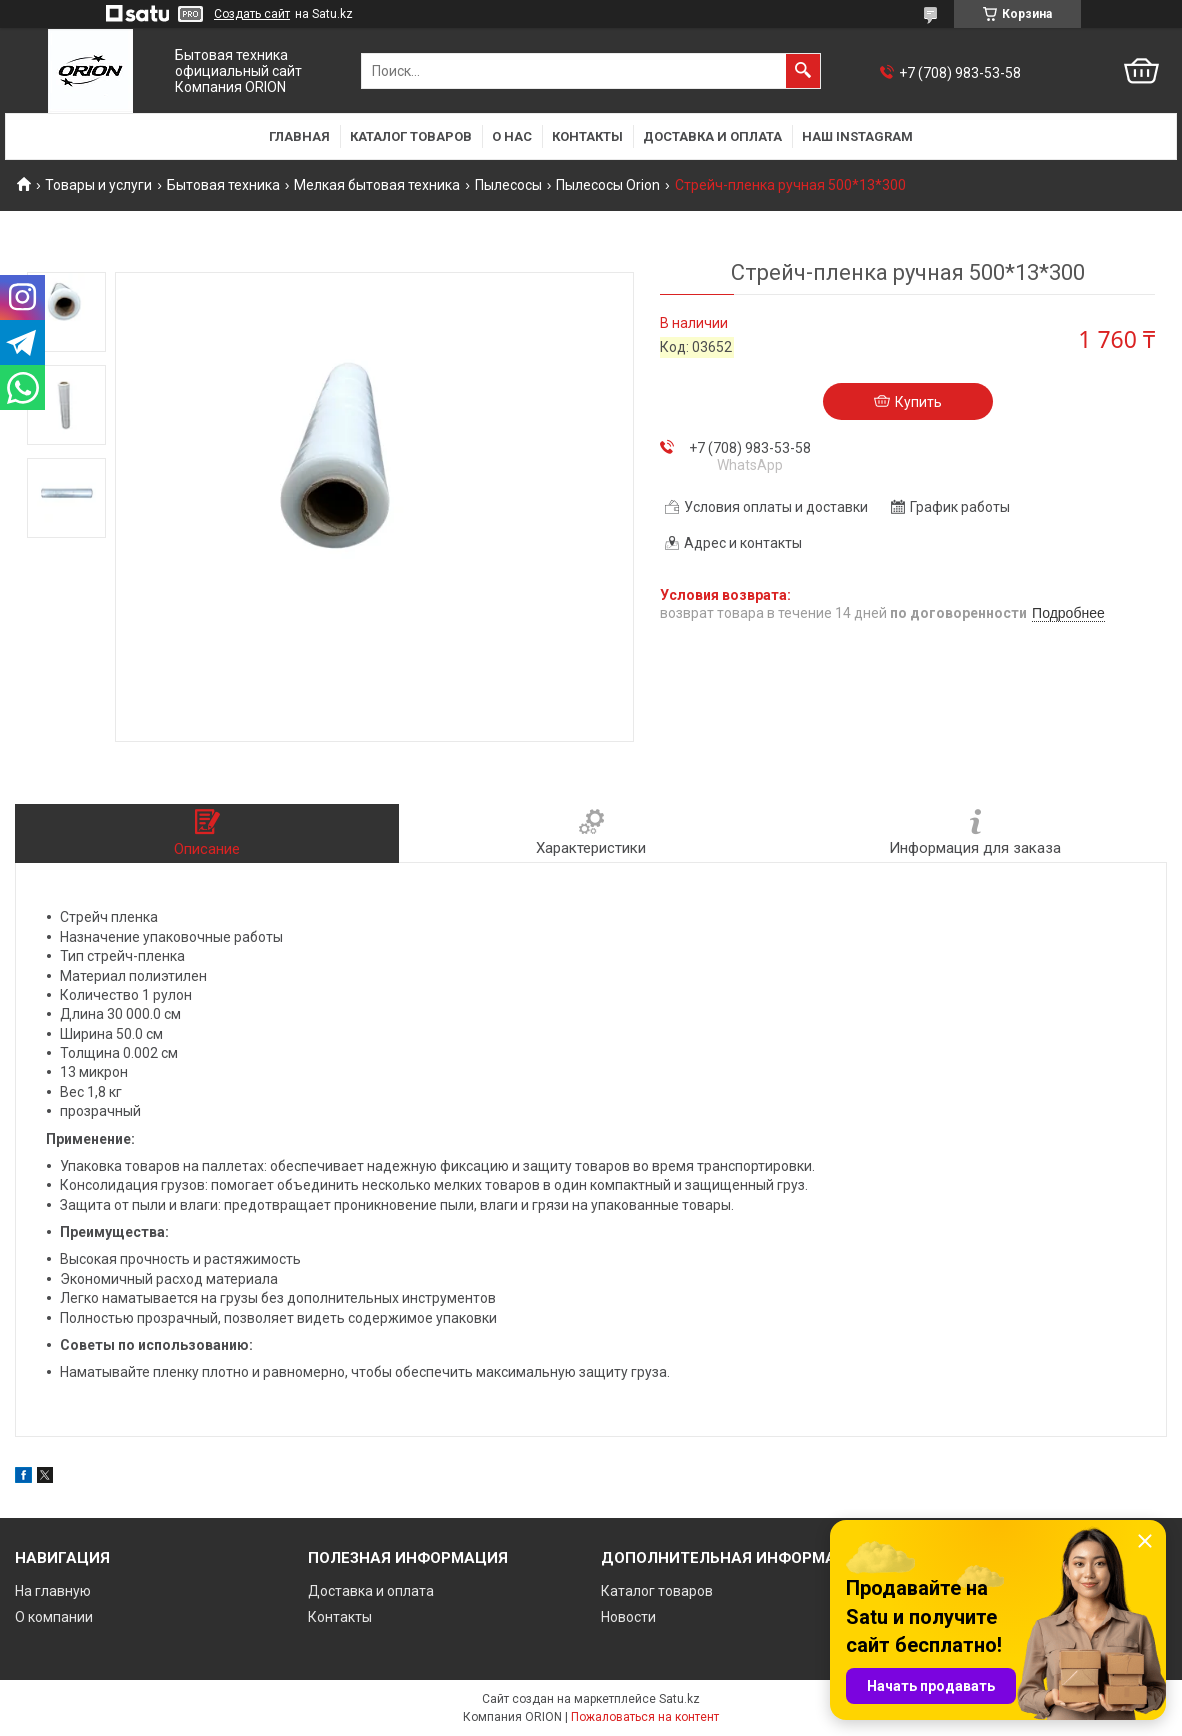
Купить (918, 402)
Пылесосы (508, 185)
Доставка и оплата (712, 136)
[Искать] (803, 71)
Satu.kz (679, 1699)
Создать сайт (252, 14)
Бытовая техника (223, 185)
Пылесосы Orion (608, 185)
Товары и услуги (98, 185)
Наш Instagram (857, 136)
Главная (299, 136)
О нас (512, 136)
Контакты (587, 136)
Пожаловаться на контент (645, 1717)
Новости (628, 1617)
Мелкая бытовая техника (377, 185)
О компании (54, 1617)
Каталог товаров (411, 136)
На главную (53, 1591)
